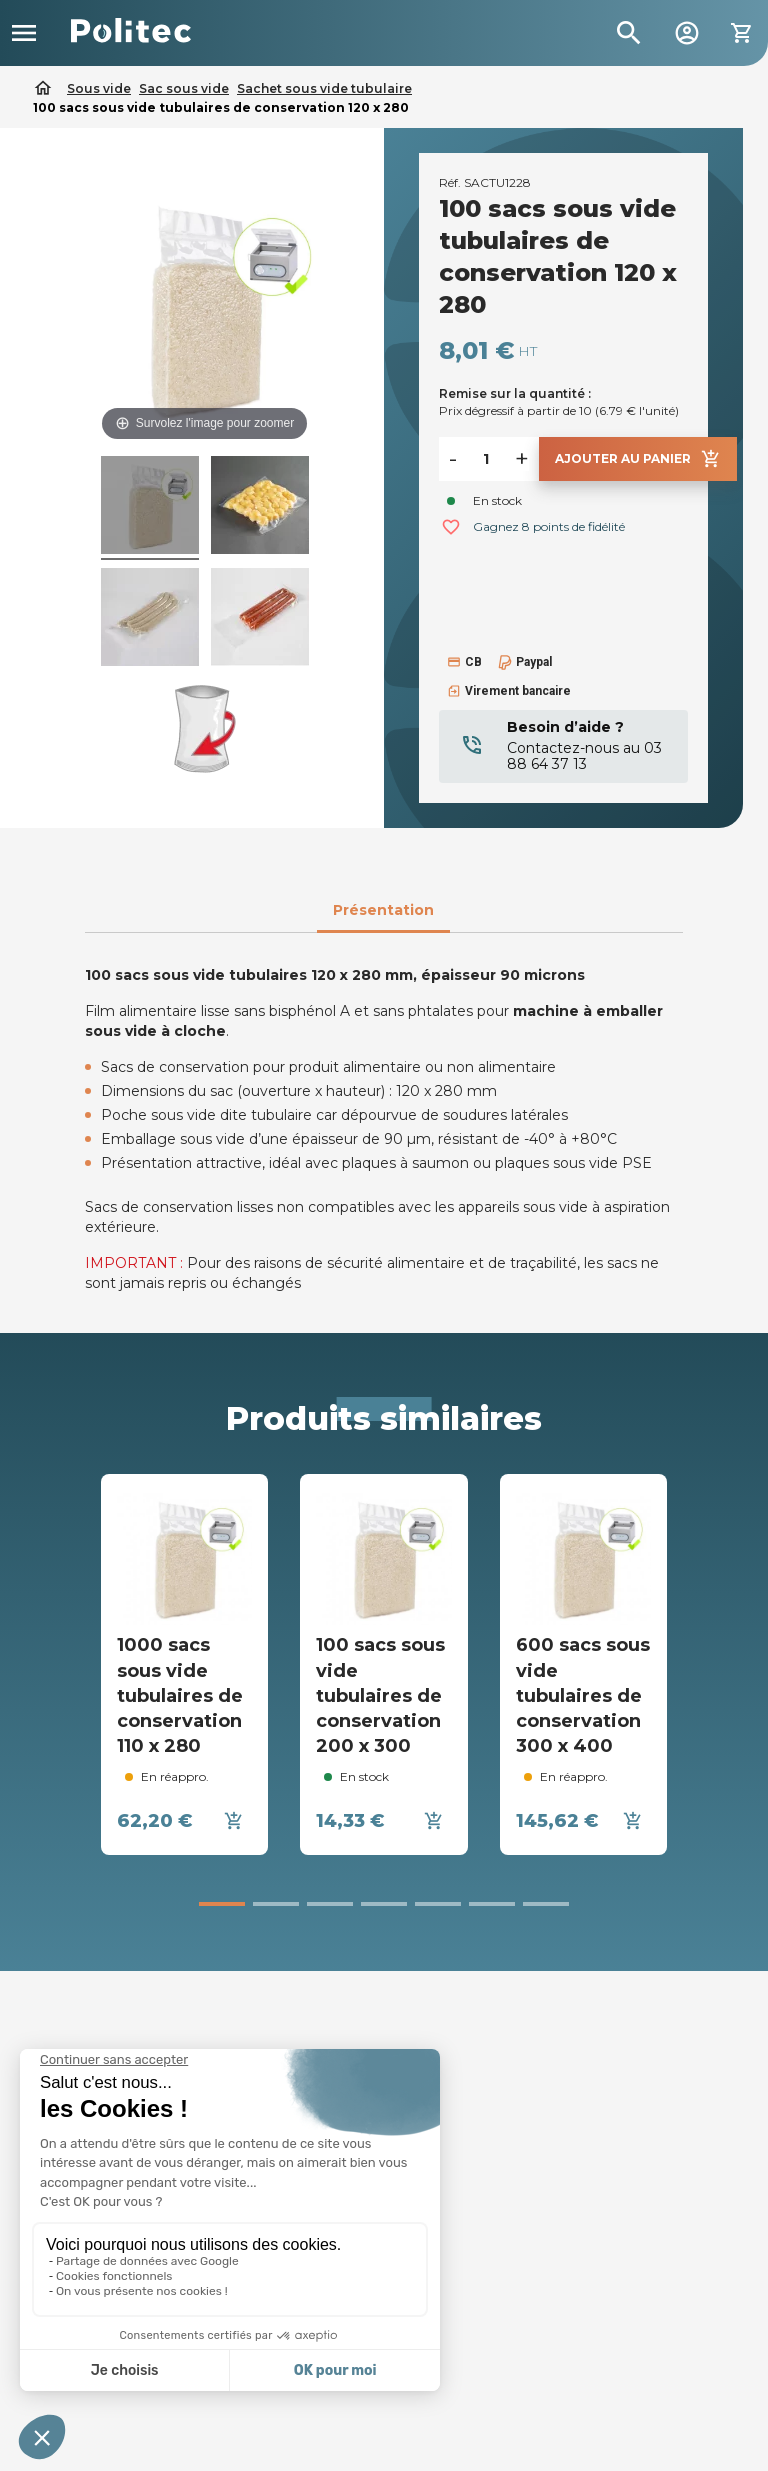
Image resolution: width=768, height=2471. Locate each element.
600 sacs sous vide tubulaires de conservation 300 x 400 (583, 1695)
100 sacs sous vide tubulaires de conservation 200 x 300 (380, 1695)
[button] (222, 1904)
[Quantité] (486, 459)
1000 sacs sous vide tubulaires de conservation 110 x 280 (180, 1695)
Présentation (383, 910)
